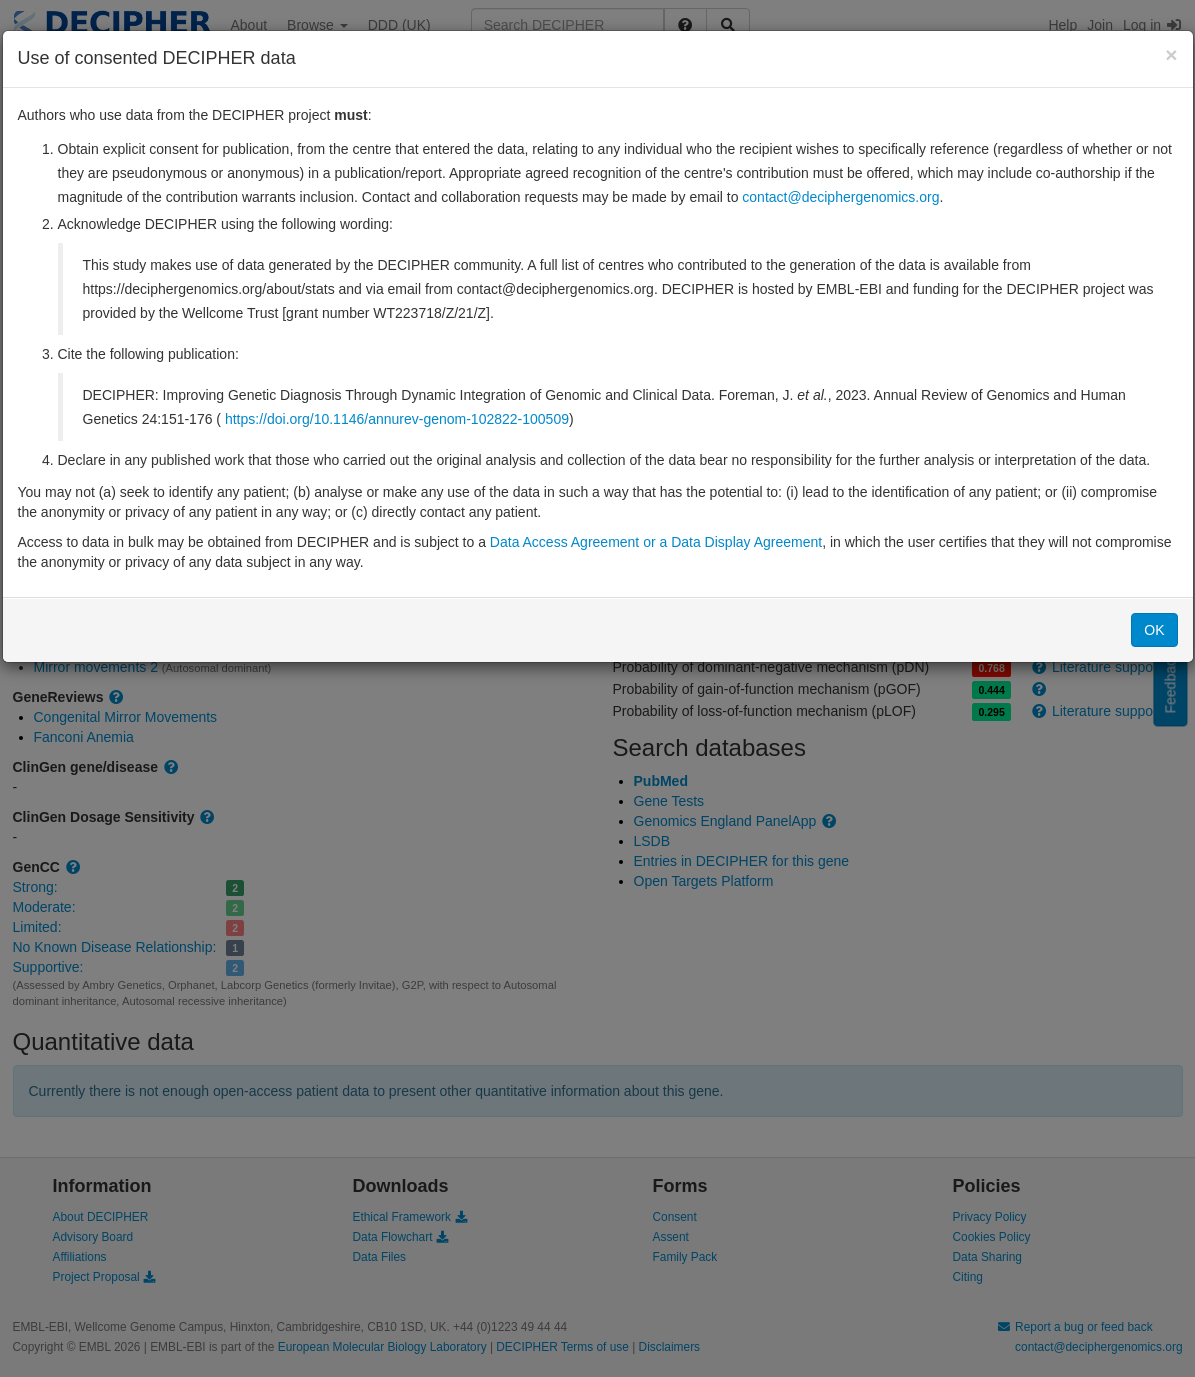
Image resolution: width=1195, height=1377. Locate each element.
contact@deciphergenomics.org (840, 197)
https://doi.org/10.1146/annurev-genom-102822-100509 (397, 419)
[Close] (1171, 54)
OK (1154, 630)
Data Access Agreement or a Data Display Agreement (656, 542)
